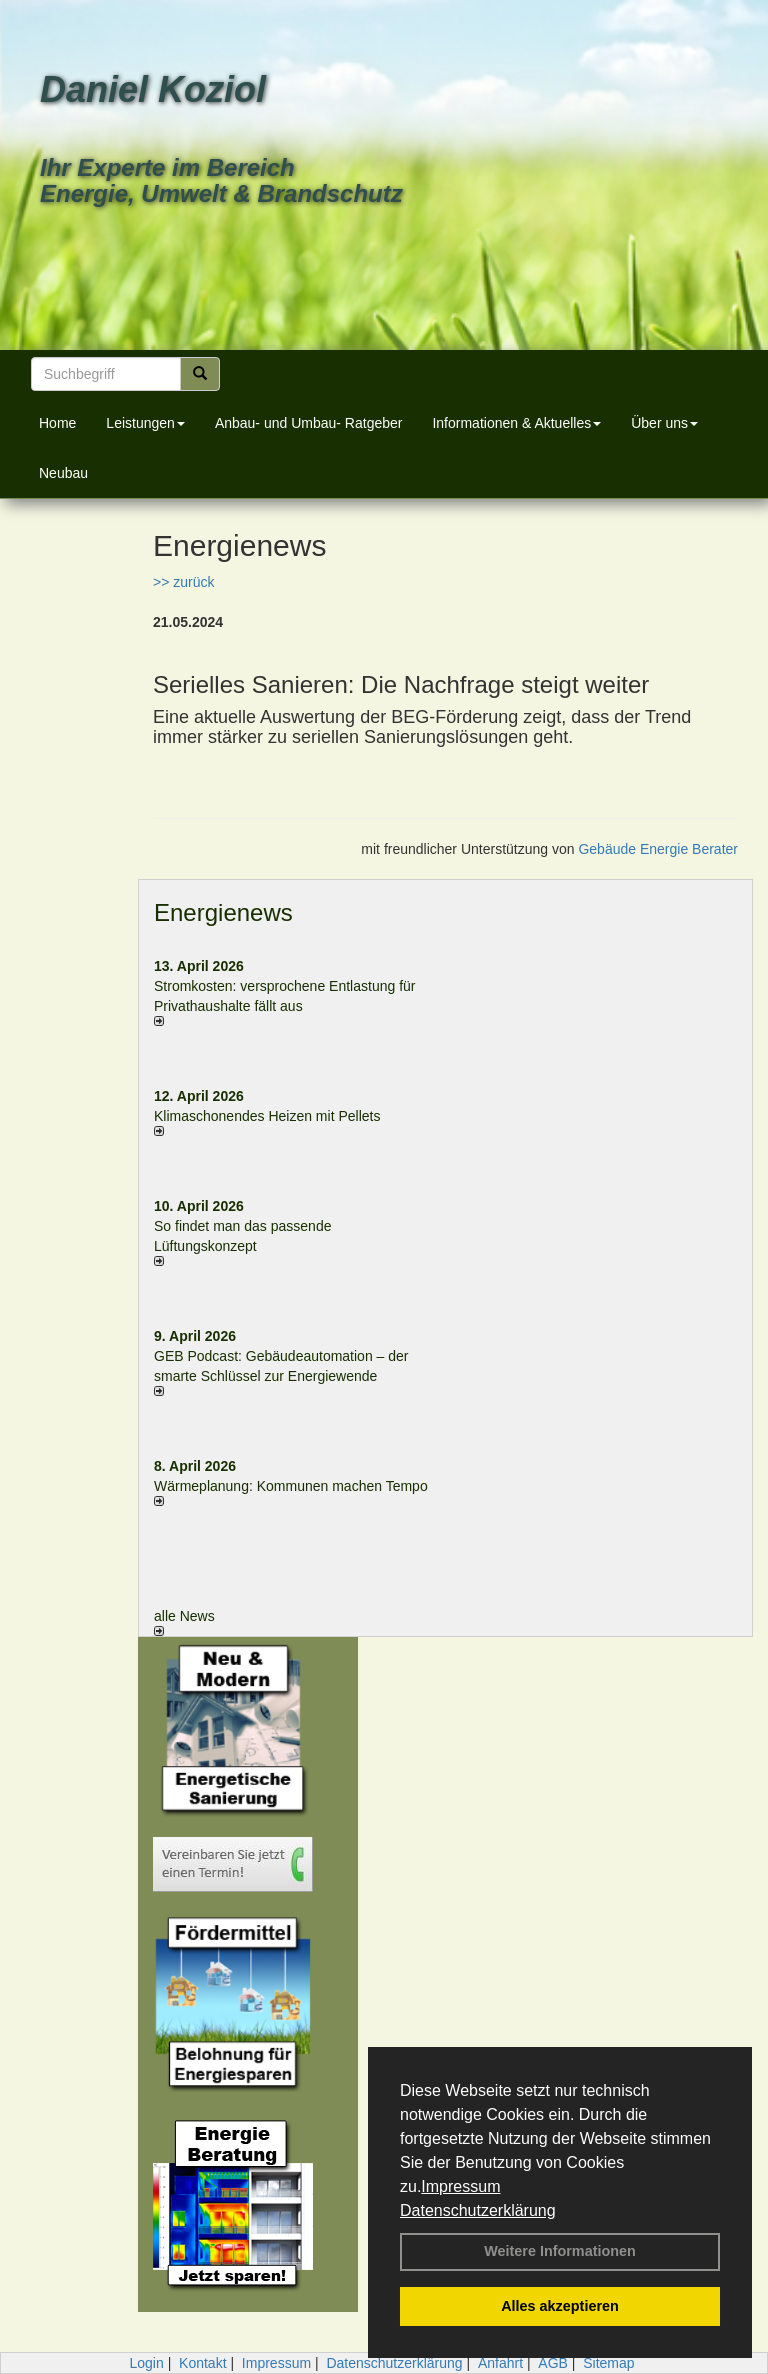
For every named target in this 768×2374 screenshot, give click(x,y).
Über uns (664, 423)
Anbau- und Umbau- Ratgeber (309, 423)
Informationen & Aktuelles (516, 423)
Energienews (223, 912)
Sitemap (608, 2363)
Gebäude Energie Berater (658, 849)
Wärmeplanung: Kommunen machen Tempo (291, 1486)
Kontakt (202, 2363)
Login (146, 2363)
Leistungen (145, 423)
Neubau (63, 473)
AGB (553, 2363)
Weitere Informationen (560, 2251)
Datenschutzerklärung (478, 2210)
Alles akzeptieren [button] (560, 2306)
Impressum (460, 2186)
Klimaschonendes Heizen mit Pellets (267, 1116)
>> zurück (183, 582)
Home (57, 423)
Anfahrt (500, 2363)
